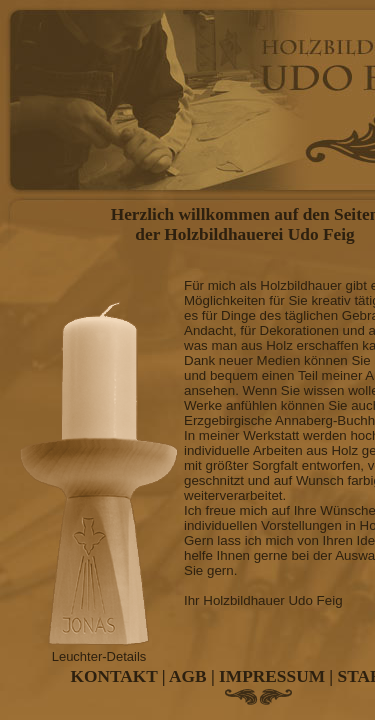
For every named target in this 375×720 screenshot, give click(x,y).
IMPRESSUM (272, 676)
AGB (188, 676)
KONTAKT (114, 676)
